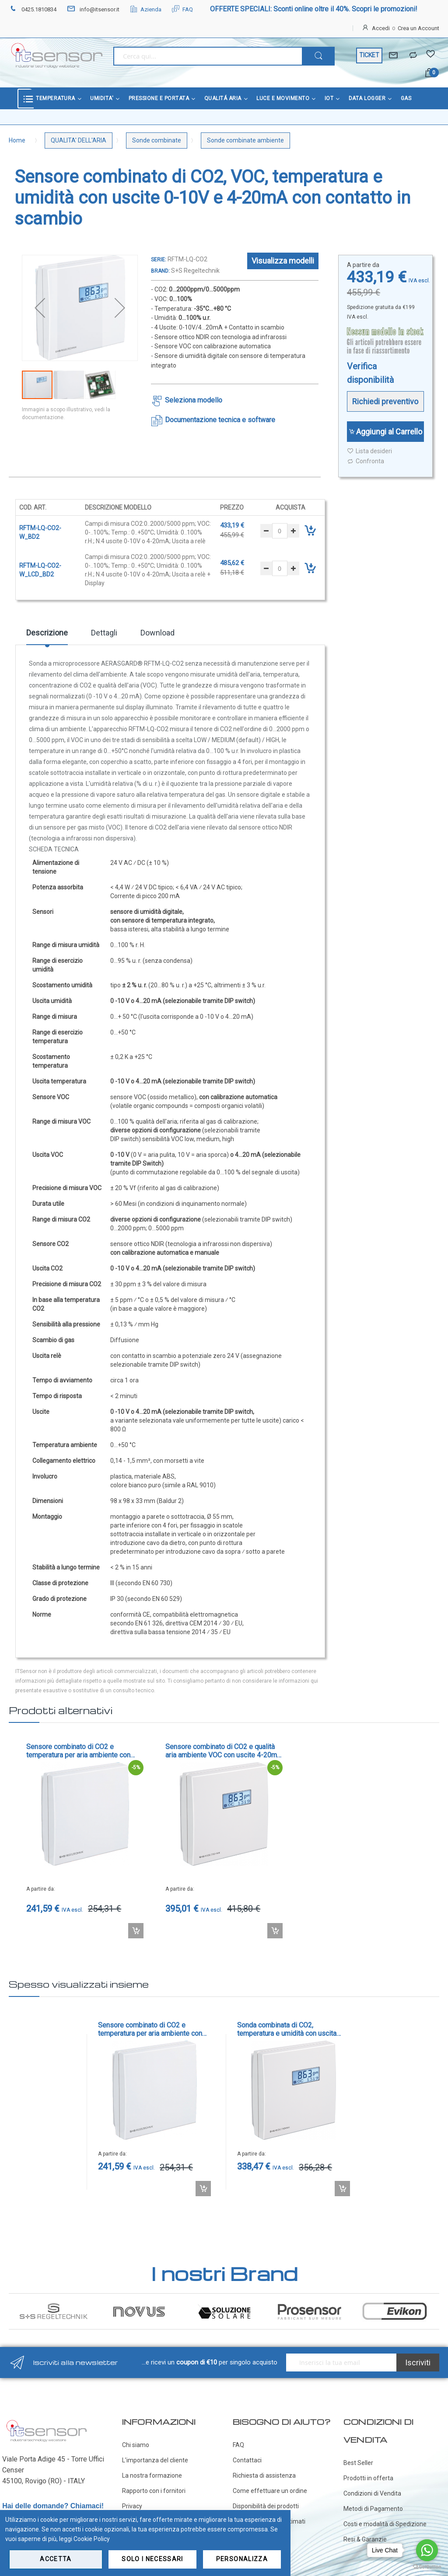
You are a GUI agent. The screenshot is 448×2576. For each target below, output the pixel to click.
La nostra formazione (152, 2475)
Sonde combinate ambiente (245, 140)
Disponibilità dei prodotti (266, 2506)
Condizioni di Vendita (372, 2493)
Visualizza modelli (283, 260)
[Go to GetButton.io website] (427, 2567)
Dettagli (104, 632)
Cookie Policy (92, 2538)
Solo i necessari (152, 2558)
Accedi (381, 28)
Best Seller (358, 2462)
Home (17, 140)
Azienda (145, 9)
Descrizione (47, 632)
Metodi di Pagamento (373, 2508)
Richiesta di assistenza (264, 2475)
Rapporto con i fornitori (154, 2490)
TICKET (369, 55)
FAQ (182, 9)
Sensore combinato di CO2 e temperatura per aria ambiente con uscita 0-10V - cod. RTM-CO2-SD (78, 1751)
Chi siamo (135, 2444)
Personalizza (242, 2558)
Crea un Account (418, 28)
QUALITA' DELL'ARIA (78, 140)
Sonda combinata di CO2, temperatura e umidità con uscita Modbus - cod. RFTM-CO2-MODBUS (293, 2029)
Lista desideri (369, 451)
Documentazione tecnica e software (220, 420)
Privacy (132, 2506)
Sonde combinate (156, 140)
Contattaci (247, 2460)
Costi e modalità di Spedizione (385, 2523)
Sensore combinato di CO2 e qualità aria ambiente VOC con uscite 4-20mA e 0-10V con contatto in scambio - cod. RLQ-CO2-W (223, 1751)
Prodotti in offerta (368, 2478)
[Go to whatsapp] (427, 2550)
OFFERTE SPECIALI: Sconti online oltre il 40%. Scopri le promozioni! (313, 9)
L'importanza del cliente (155, 2460)
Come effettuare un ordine (270, 2490)
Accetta (55, 2558)
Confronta (365, 461)
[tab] (47, 636)
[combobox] (207, 56)
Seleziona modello (193, 400)
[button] (39, 308)
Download (157, 632)
